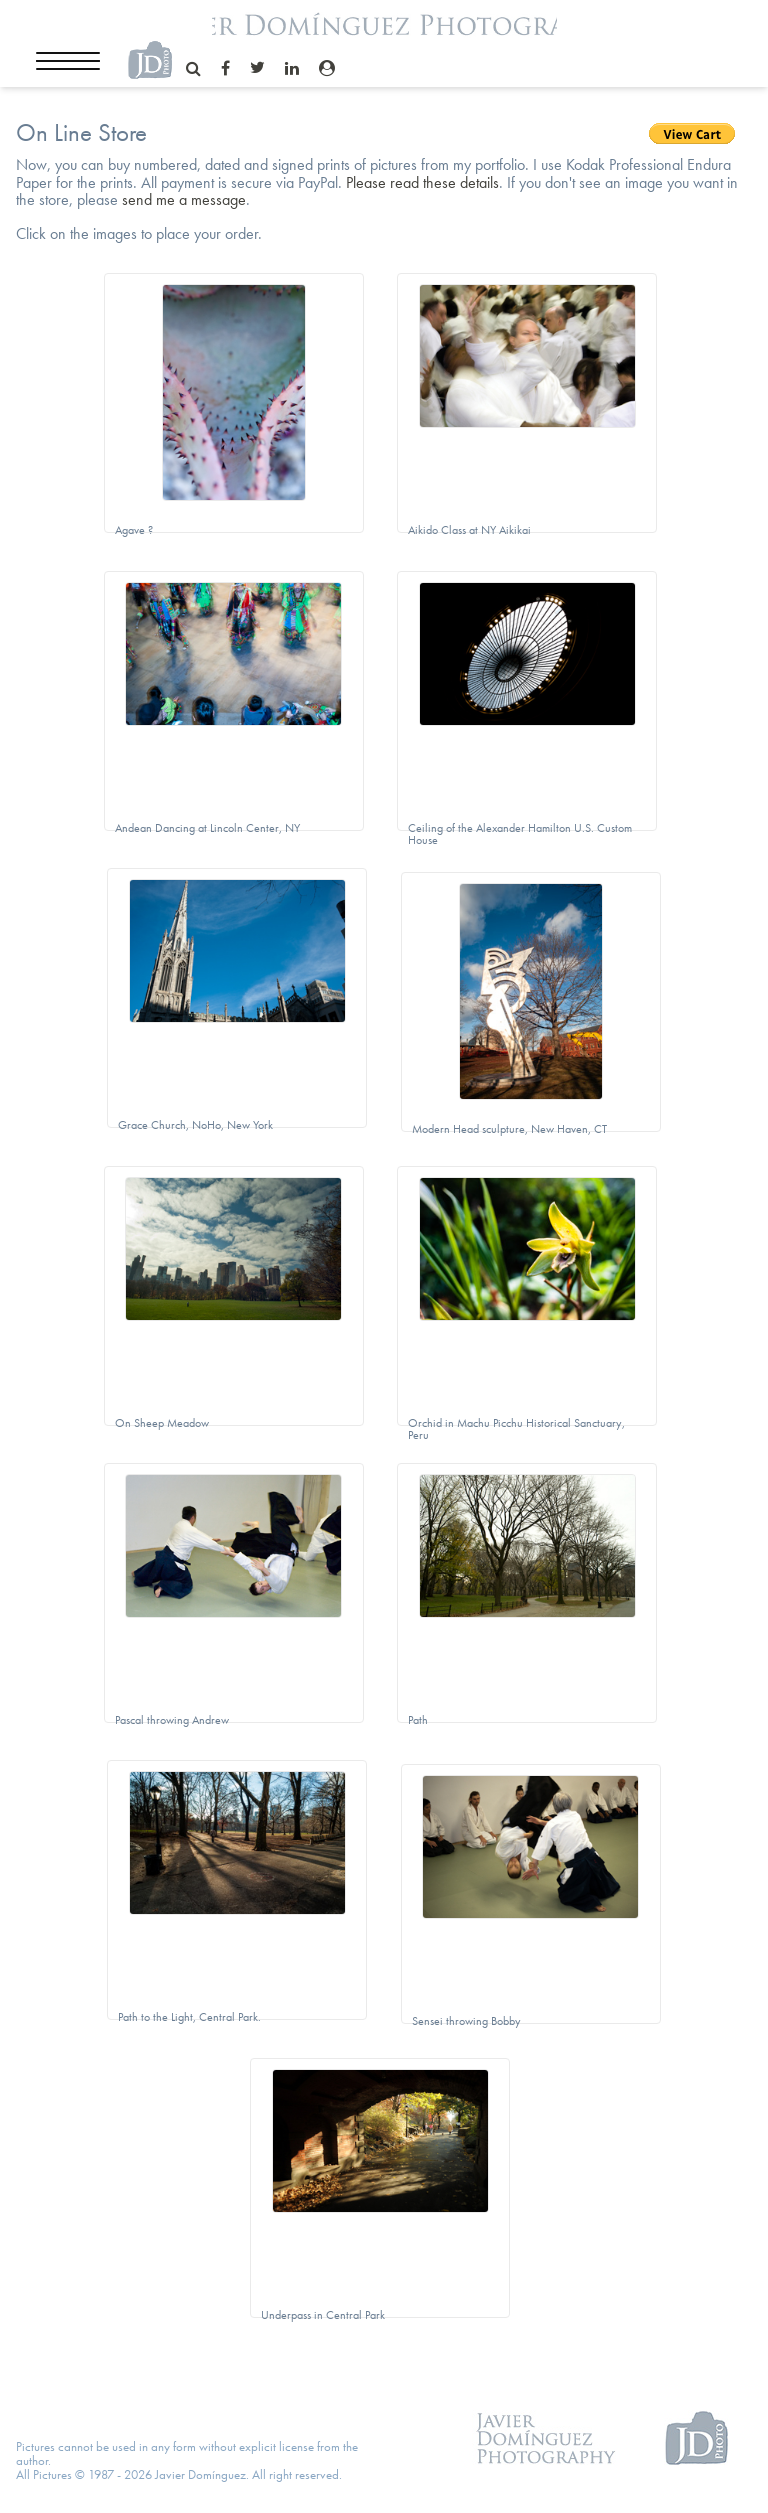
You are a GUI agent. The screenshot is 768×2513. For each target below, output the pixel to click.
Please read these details (422, 182)
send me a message (184, 199)
